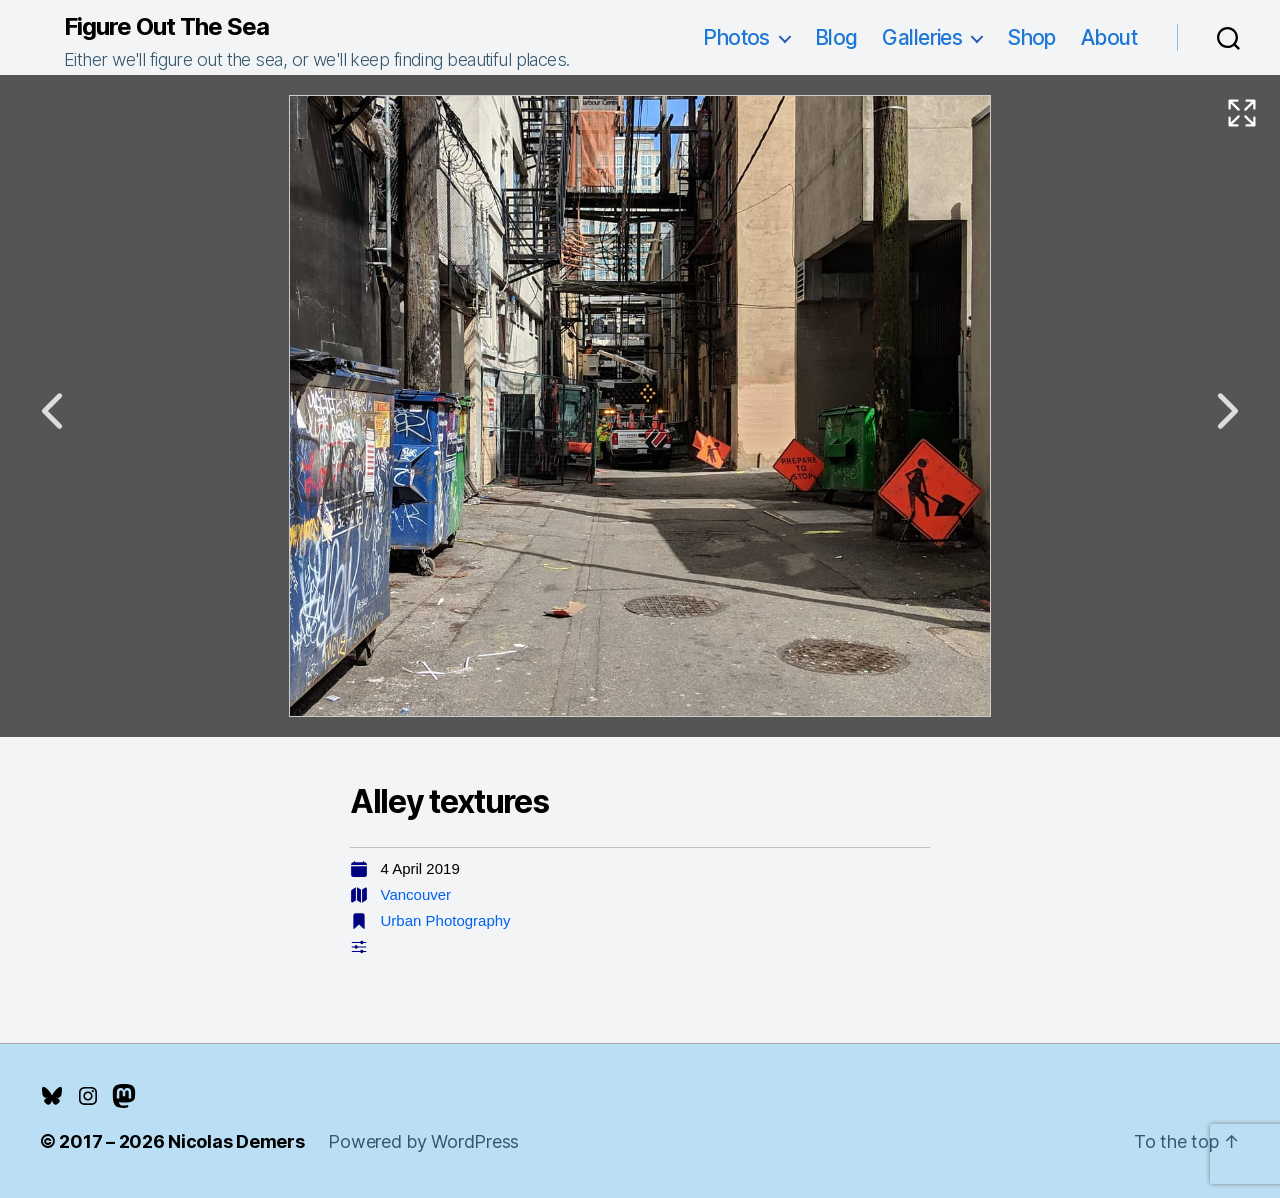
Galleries (922, 37)
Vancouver (416, 894)
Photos (736, 37)
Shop (1031, 37)
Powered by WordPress (423, 1141)
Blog (836, 37)
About (1109, 37)
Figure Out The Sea (166, 27)
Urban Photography (446, 920)
